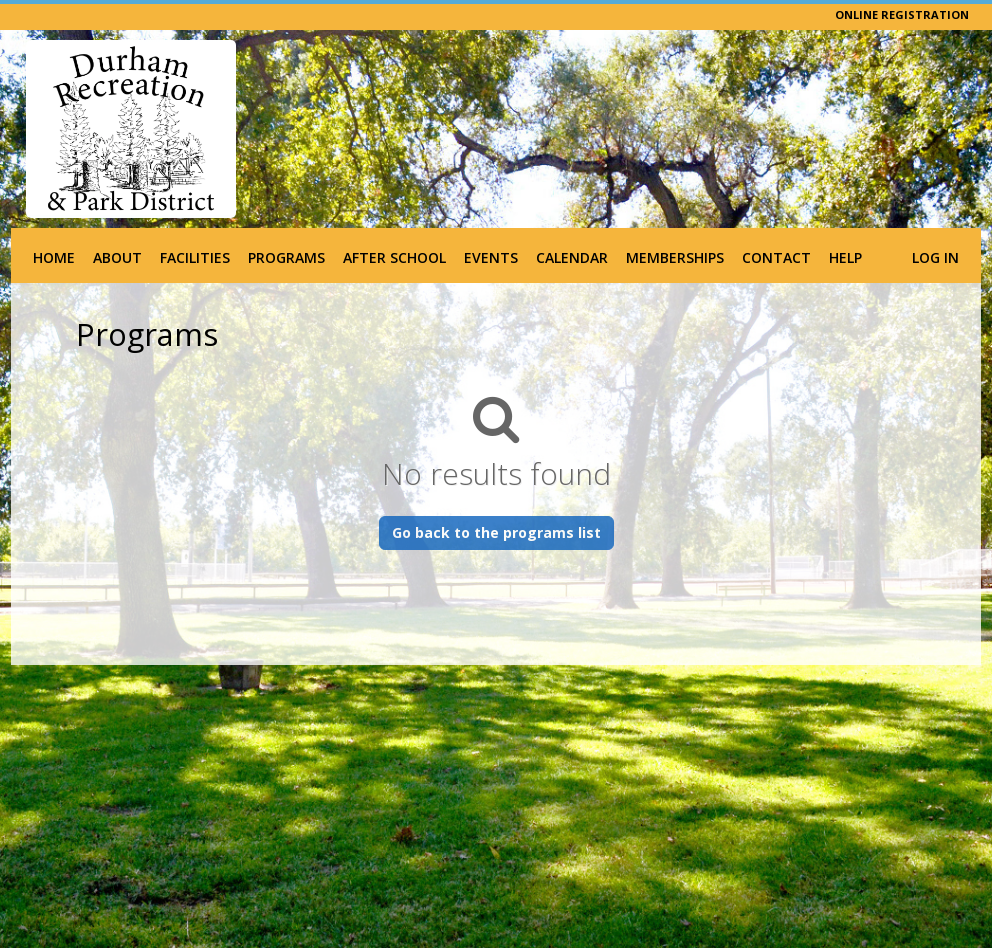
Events (491, 257)
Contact (776, 257)
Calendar (572, 257)
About (117, 257)
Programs (286, 257)
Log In (935, 257)
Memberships (675, 257)
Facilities (195, 257)
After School (394, 257)
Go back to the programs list (496, 532)
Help (845, 257)
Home (54, 257)
